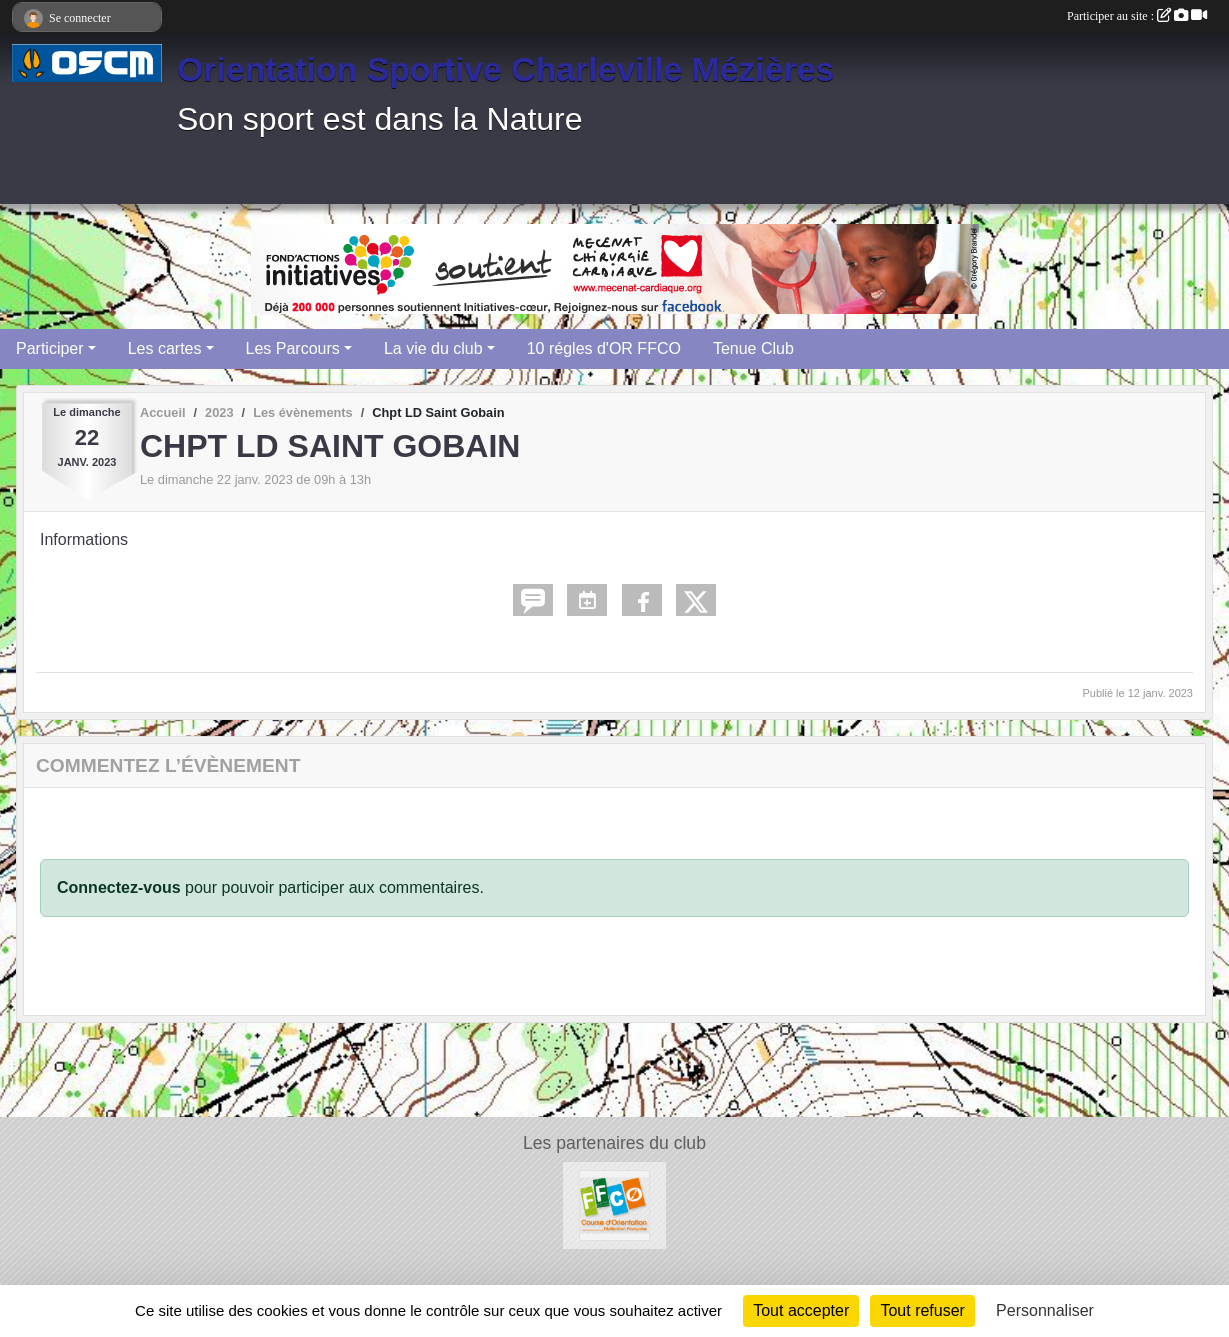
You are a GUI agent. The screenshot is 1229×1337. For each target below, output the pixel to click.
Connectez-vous (119, 887)
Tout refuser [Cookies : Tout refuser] (922, 1310)
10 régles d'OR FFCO (604, 348)
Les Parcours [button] (293, 348)
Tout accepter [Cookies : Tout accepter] (801, 1310)
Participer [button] (50, 348)
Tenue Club (753, 348)
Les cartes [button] (165, 348)
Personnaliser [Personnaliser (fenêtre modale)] (1045, 1310)
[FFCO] (614, 1204)
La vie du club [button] (433, 348)
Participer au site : (1137, 16)
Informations (84, 539)
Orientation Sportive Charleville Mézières (505, 69)
